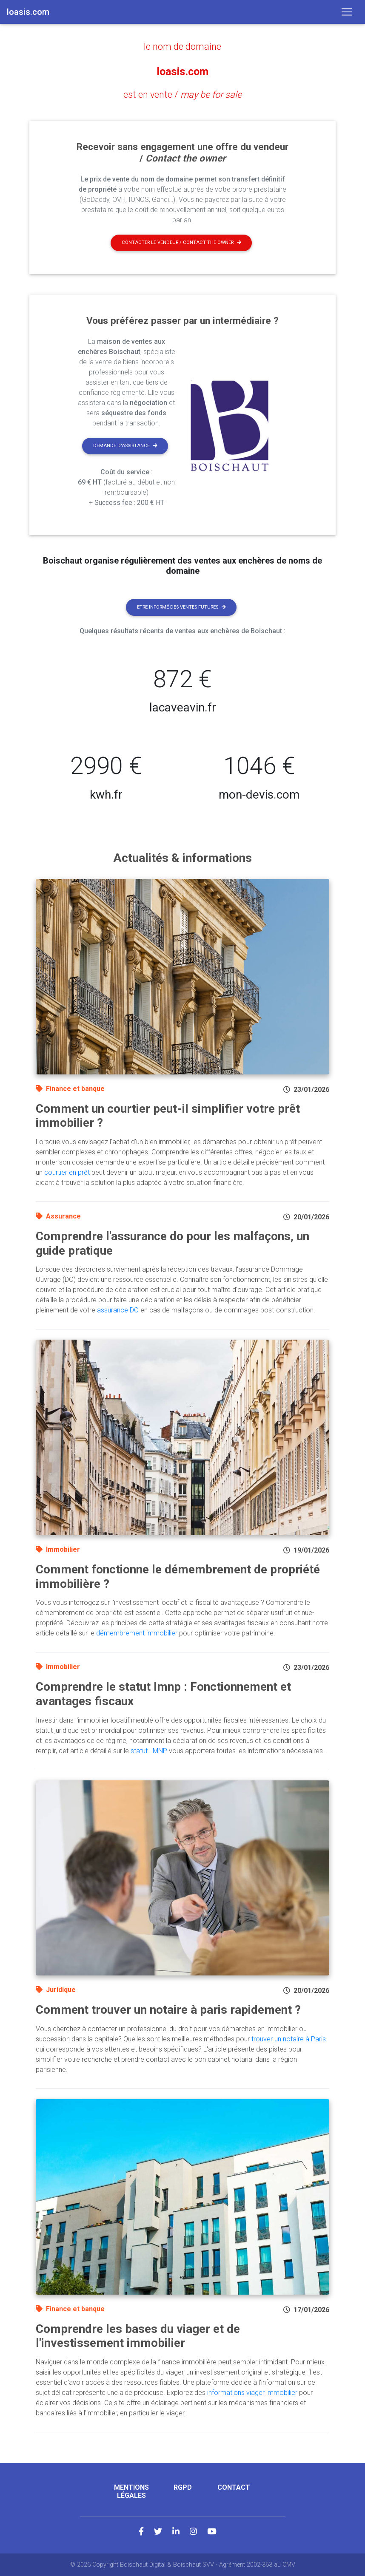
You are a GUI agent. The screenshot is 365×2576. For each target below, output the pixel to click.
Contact (233, 2487)
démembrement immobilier (136, 1633)
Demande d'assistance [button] (125, 445)
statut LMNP (149, 1750)
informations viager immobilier (252, 2393)
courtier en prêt (67, 1172)
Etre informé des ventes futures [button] (181, 606)
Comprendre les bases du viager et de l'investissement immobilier (138, 2335)
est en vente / (183, 94)
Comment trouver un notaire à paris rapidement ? (168, 2010)
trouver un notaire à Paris (288, 2039)
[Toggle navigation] (346, 12)
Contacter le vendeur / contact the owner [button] (181, 242)
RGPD (183, 2487)
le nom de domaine (182, 46)
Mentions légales (131, 2491)
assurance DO (118, 1310)
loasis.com (182, 70)
